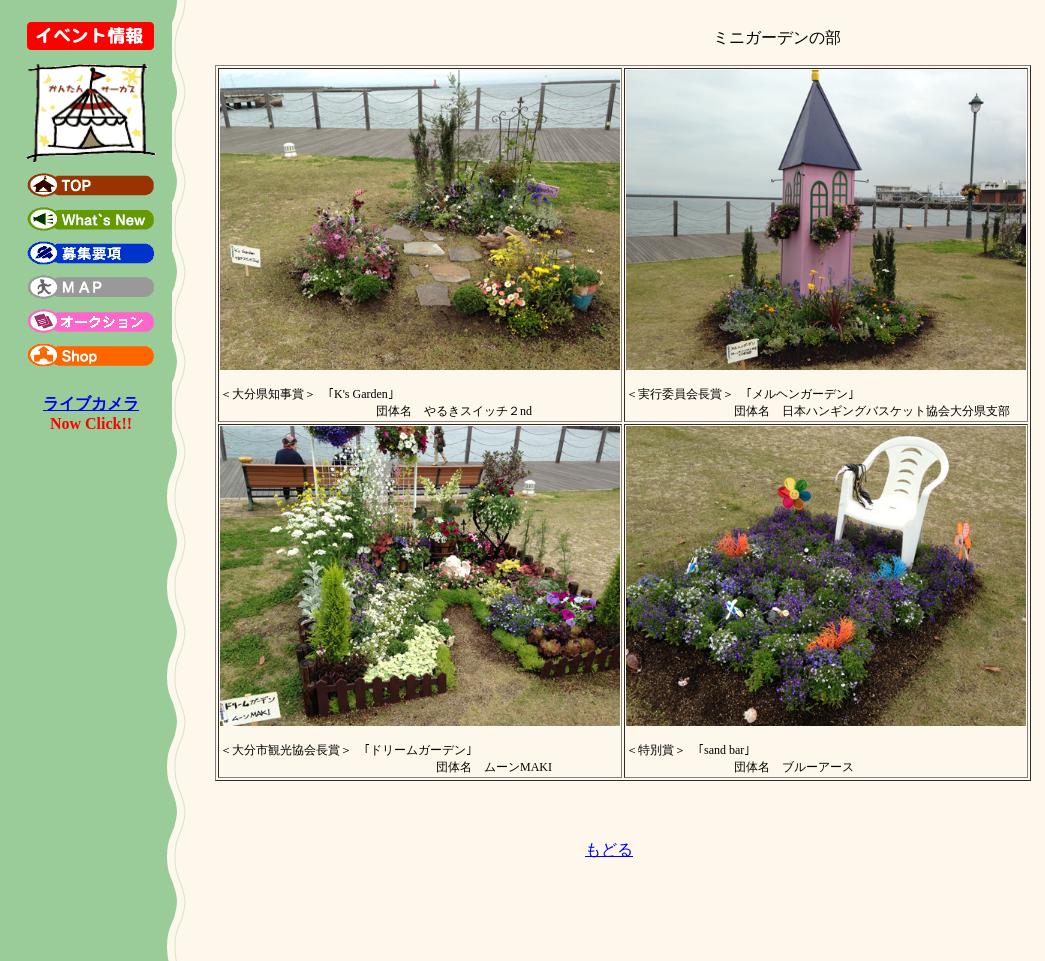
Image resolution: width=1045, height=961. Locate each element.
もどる (609, 849)
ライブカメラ (91, 403)
